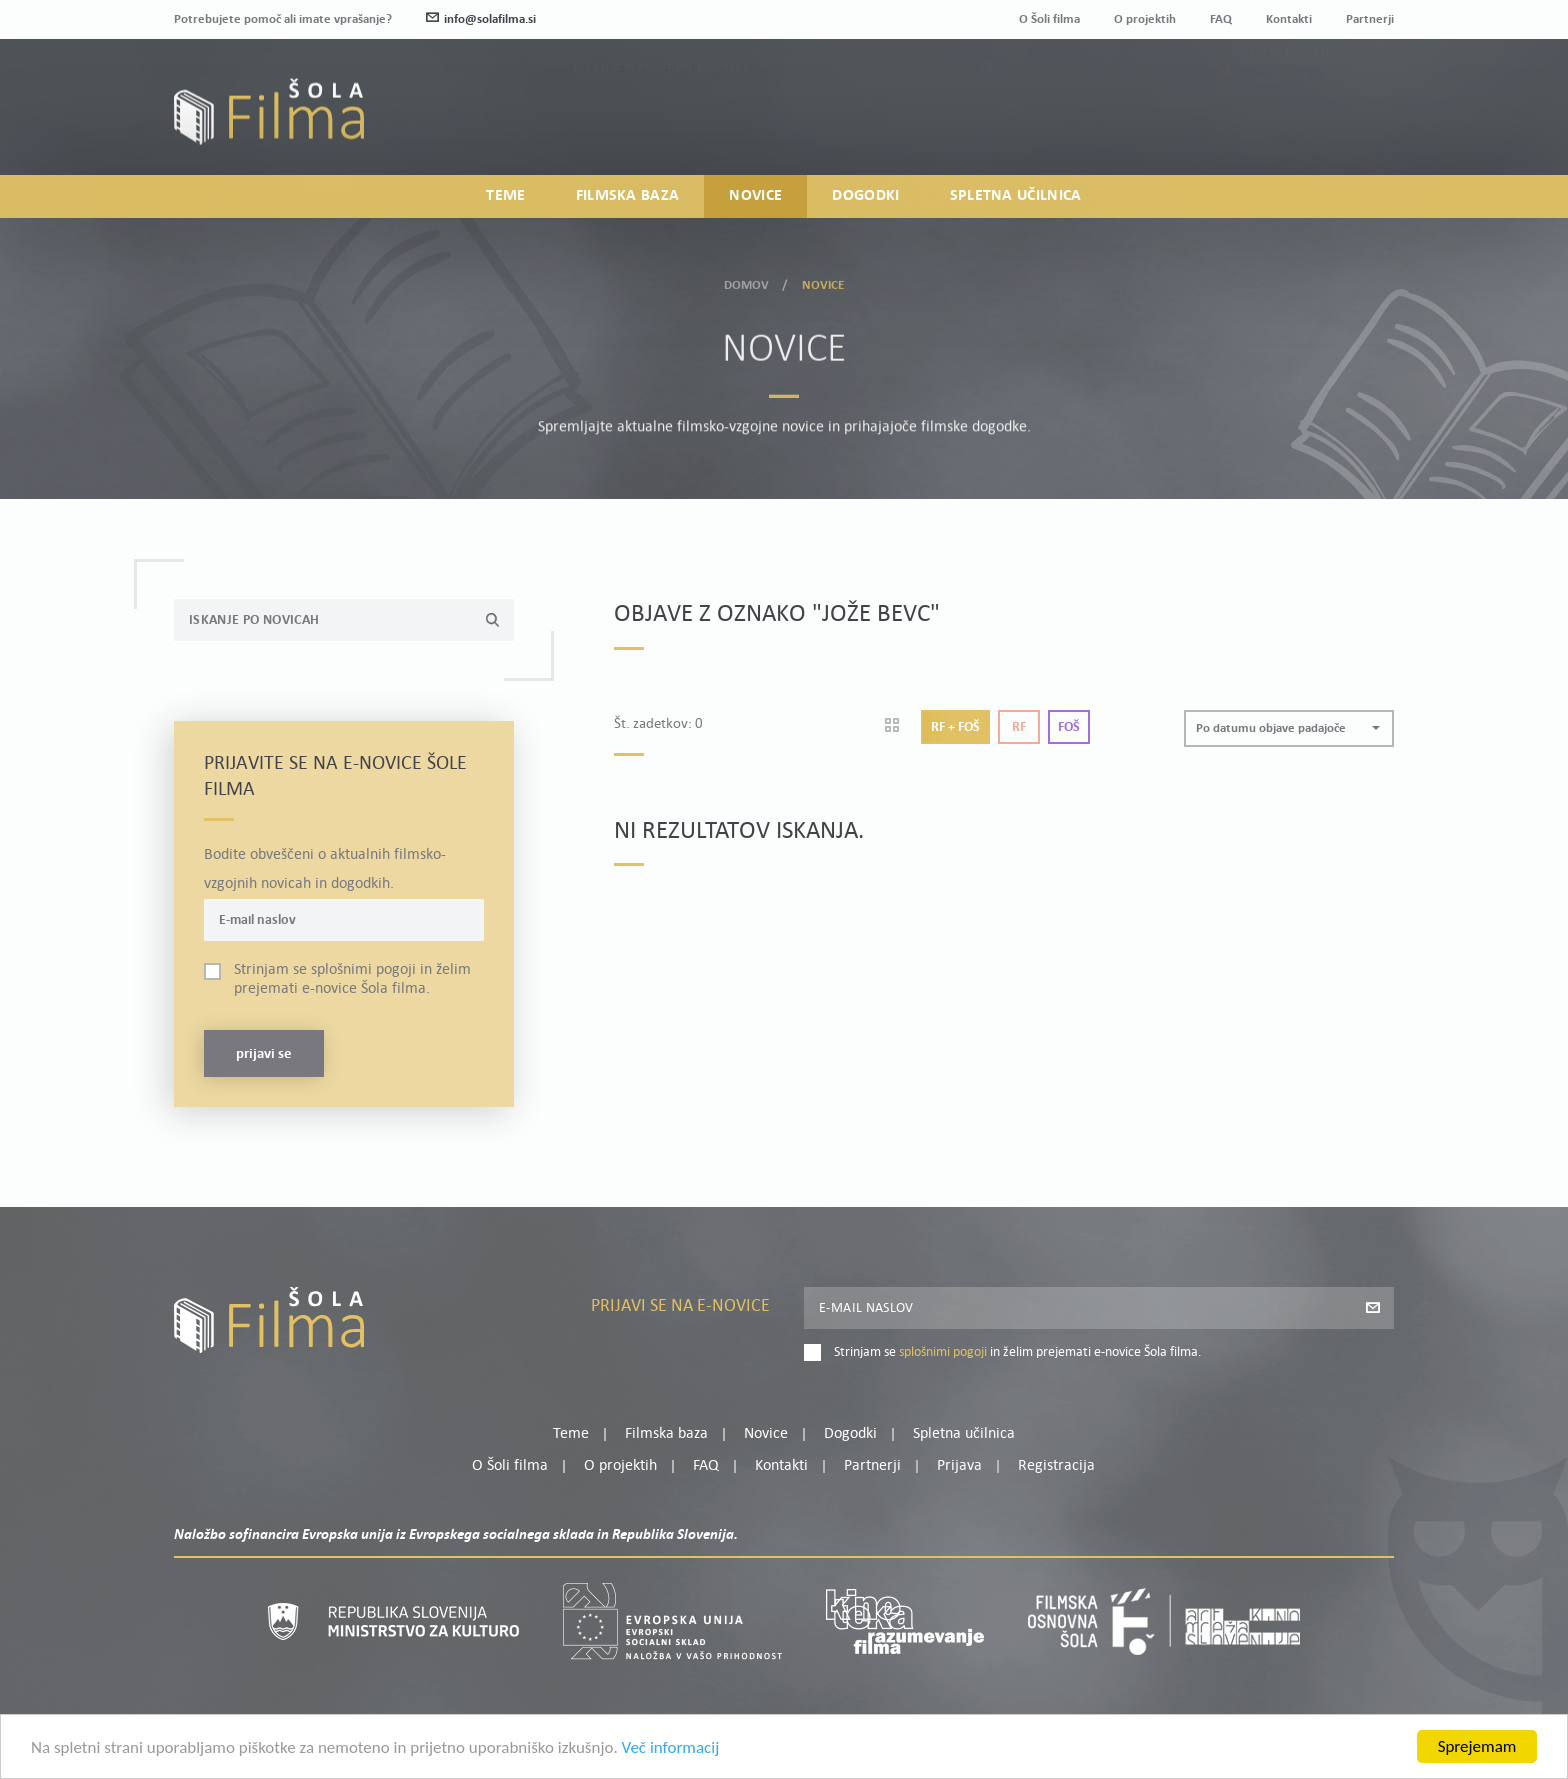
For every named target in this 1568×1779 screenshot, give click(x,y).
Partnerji (1370, 19)
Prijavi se (264, 1054)
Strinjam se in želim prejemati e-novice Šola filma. (352, 979)
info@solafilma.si (481, 19)
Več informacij (671, 1749)
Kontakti (1289, 19)
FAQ (1221, 19)
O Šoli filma (1049, 19)
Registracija (1360, 122)
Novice (755, 196)
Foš (1069, 727)
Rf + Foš (955, 727)
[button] (1289, 728)
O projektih (1145, 19)
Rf (1019, 727)
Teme (505, 196)
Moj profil (1291, 98)
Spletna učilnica (1016, 196)
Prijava (1269, 122)
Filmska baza (628, 196)
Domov (747, 281)
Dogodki (865, 196)
